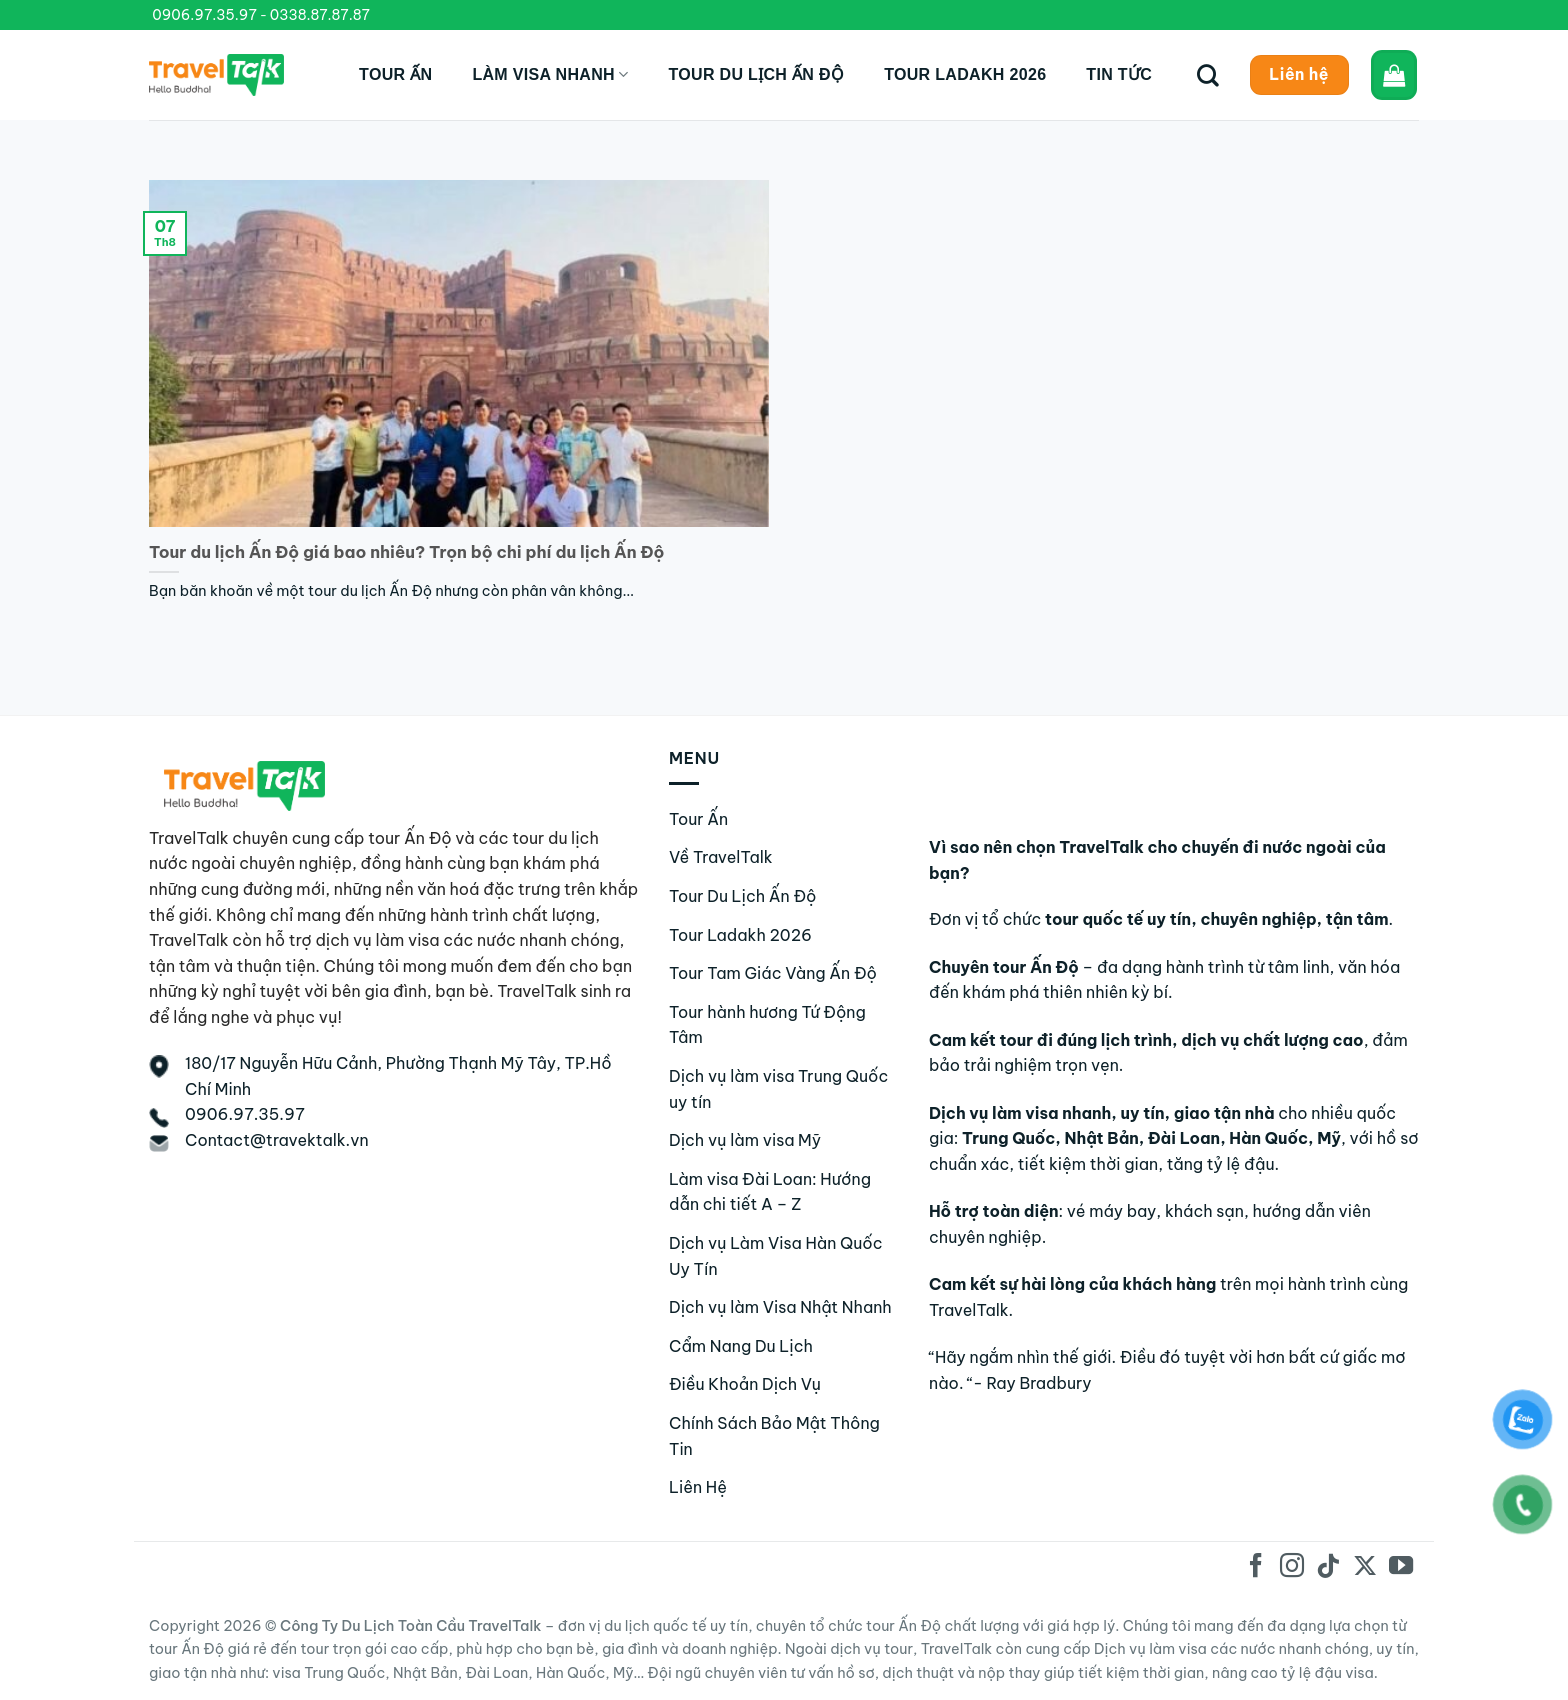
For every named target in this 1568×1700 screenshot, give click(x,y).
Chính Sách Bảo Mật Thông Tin (774, 1436)
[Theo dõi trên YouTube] (1401, 1567)
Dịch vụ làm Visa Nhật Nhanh (780, 1307)
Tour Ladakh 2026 (965, 74)
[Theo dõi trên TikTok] (1328, 1567)
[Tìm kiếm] (1208, 75)
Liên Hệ (698, 1487)
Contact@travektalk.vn (277, 1140)
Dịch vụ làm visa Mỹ (745, 1140)
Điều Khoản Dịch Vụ (745, 1384)
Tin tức (1119, 74)
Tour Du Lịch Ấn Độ (743, 896)
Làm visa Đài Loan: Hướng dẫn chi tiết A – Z (770, 1192)
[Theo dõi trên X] (1364, 1567)
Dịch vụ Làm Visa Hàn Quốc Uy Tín (775, 1256)
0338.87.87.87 (320, 15)
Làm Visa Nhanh (550, 74)
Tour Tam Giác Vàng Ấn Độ (773, 973)
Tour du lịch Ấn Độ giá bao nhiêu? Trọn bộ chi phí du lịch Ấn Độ (406, 551)
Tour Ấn (395, 74)
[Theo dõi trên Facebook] (1256, 1567)
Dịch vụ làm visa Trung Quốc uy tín (778, 1089)
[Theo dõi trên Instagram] (1292, 1567)
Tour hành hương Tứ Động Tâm (767, 1025)
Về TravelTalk (721, 857)
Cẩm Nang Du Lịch (741, 1346)
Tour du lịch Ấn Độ (756, 74)
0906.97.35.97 (204, 15)
